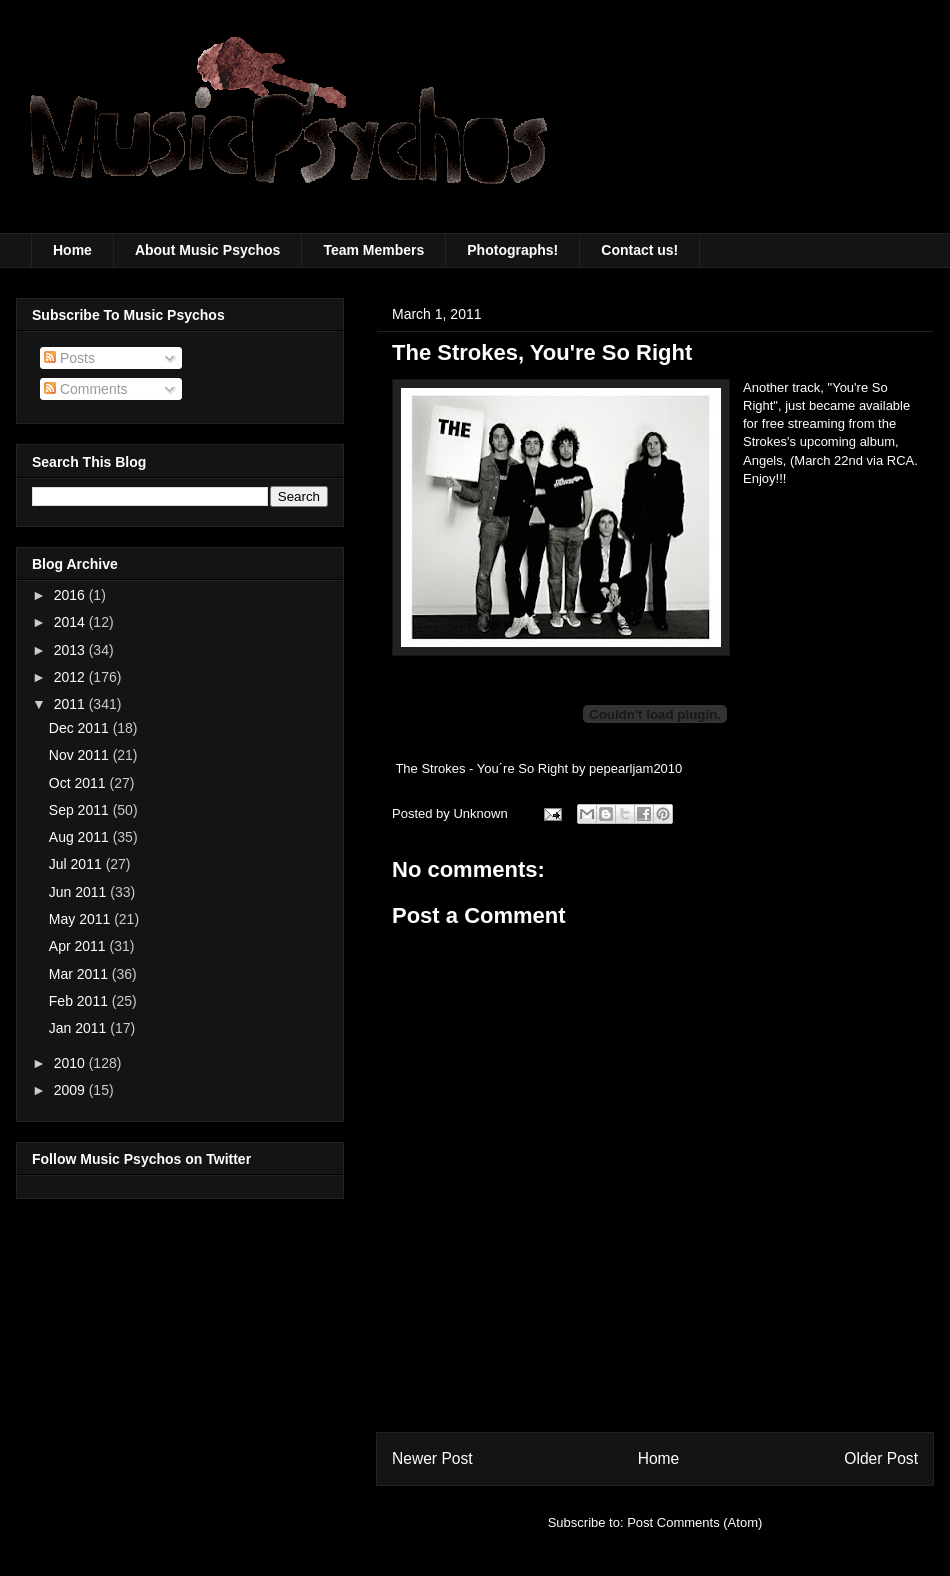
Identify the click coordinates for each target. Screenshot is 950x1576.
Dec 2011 (81, 728)
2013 (71, 650)
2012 (71, 677)
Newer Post (432, 1458)
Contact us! (639, 250)
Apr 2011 (79, 946)
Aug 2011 (81, 837)
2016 (71, 595)
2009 (71, 1090)
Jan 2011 (80, 1028)
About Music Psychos (207, 250)
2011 (71, 704)
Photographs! (512, 250)
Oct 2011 (79, 783)
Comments (86, 389)
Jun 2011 (80, 892)
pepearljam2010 (635, 768)
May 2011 (81, 919)
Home (72, 250)
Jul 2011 (77, 864)
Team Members (373, 250)
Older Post (881, 1458)
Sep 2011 (81, 810)
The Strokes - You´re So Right (481, 768)
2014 (71, 622)
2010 (71, 1063)
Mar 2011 (80, 974)
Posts (69, 358)
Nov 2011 (81, 755)
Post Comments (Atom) (694, 1522)
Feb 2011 (80, 1001)
